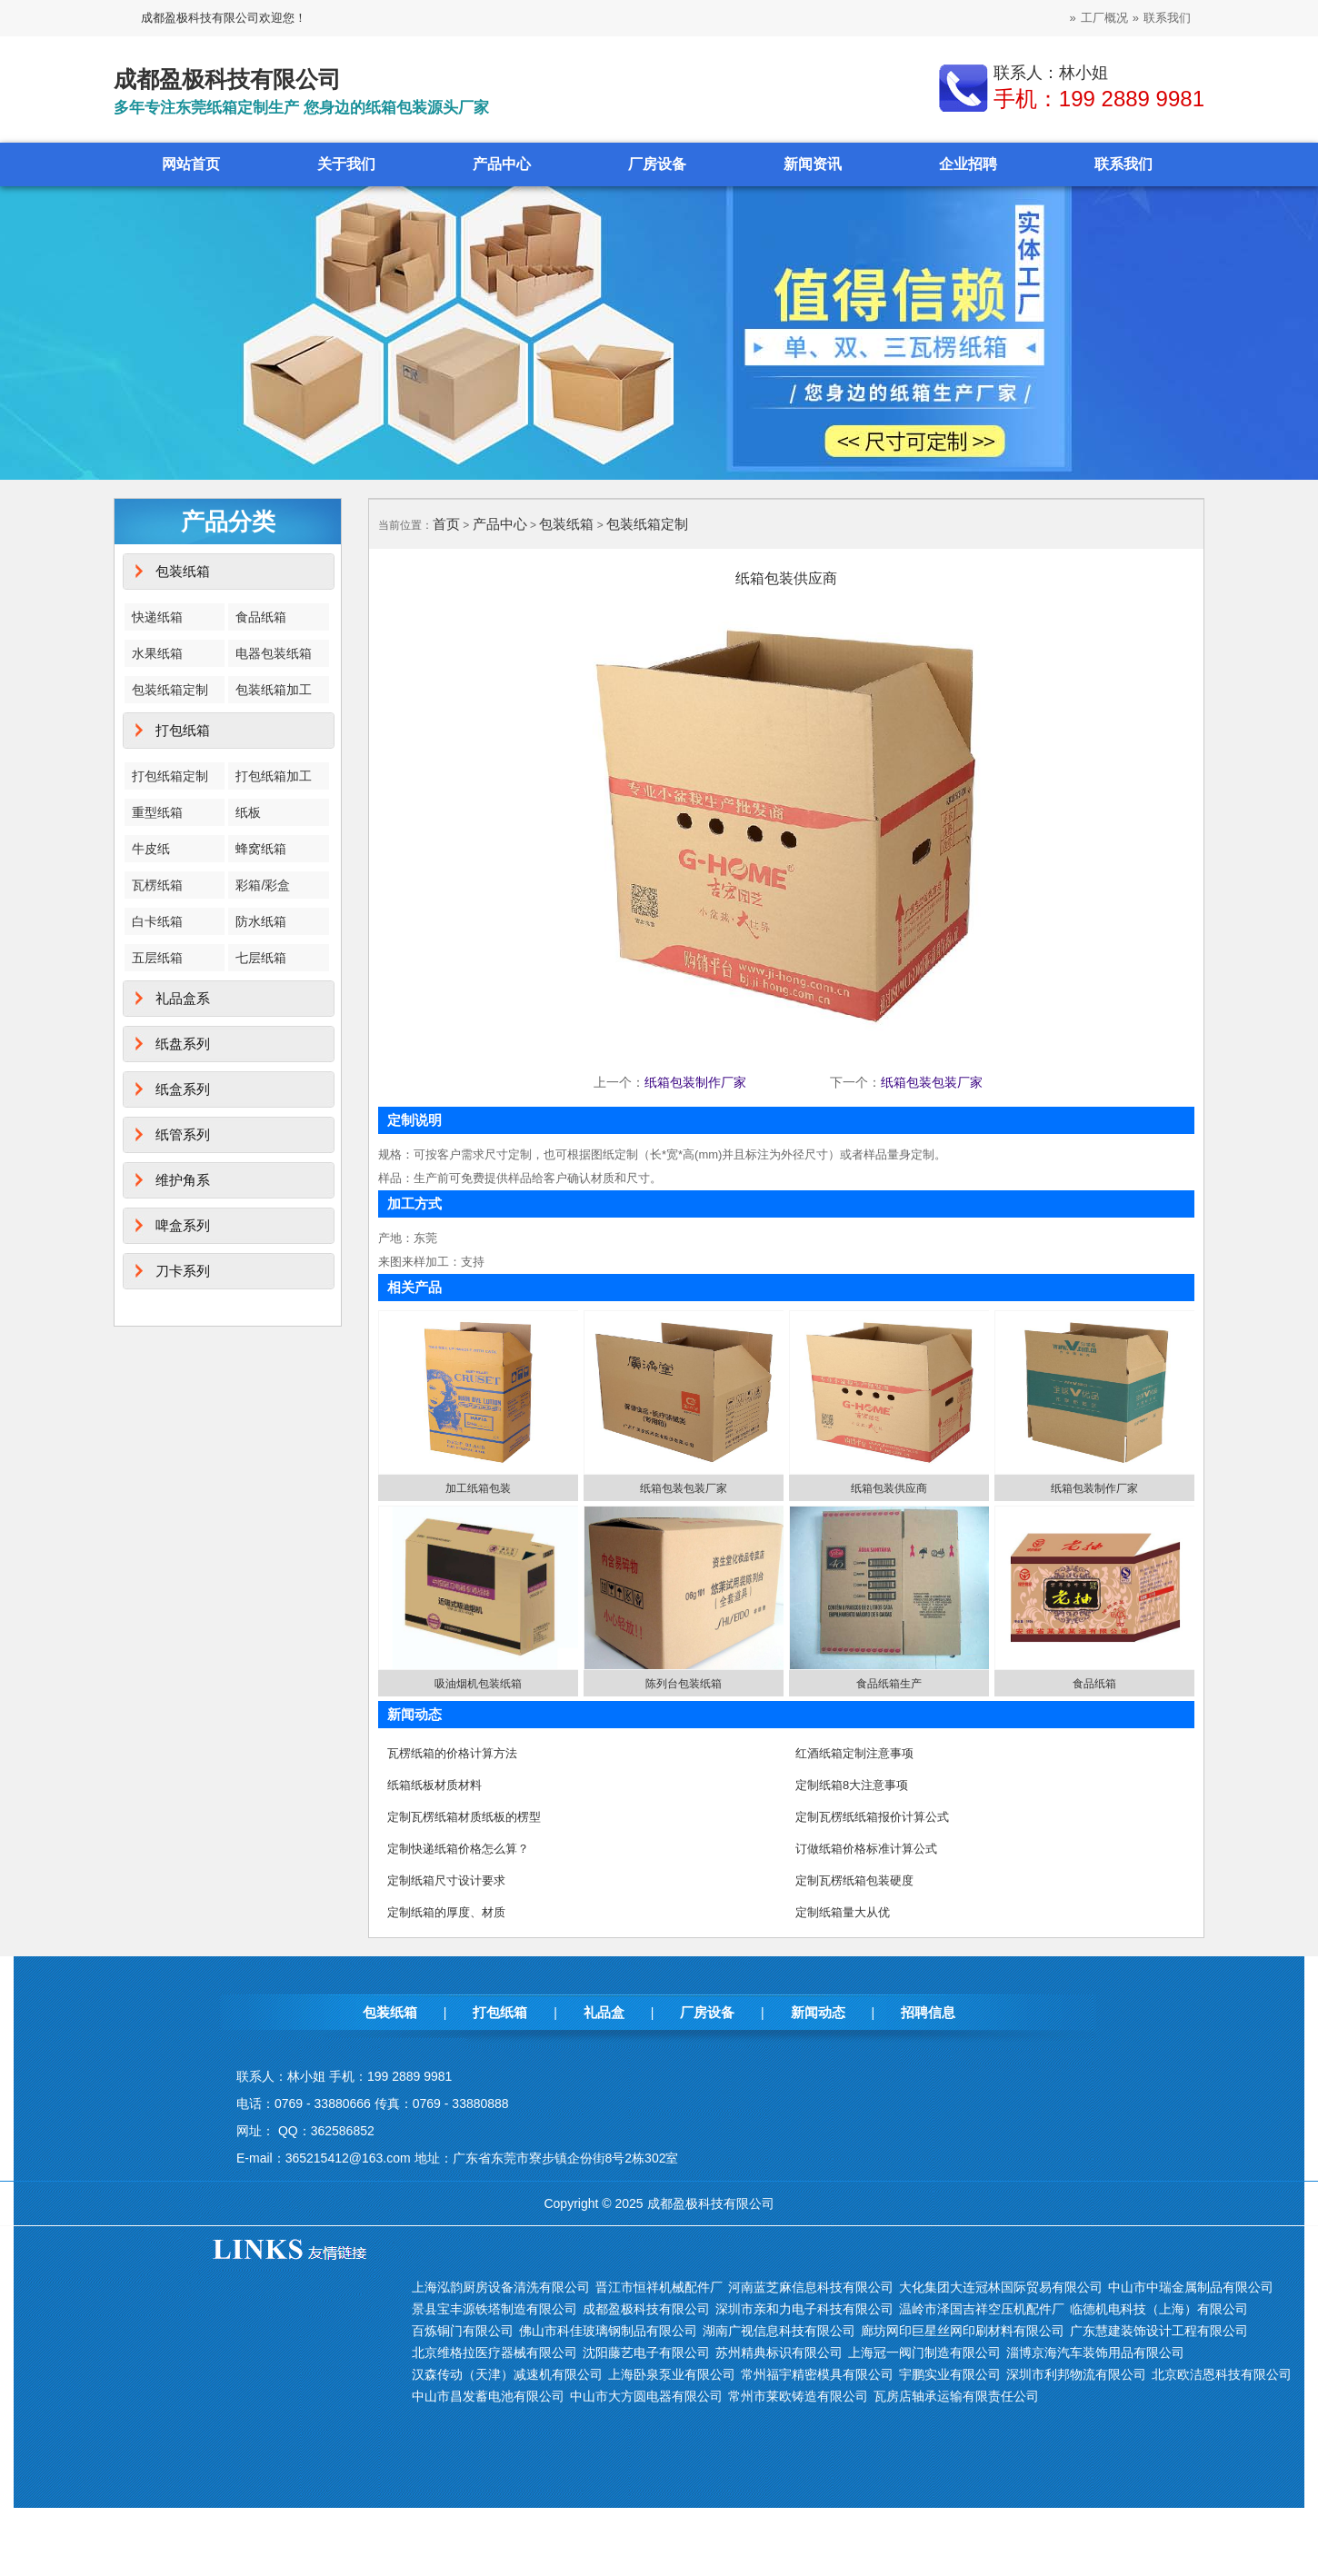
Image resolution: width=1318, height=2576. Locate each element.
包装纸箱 (182, 571)
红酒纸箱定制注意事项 (854, 1753)
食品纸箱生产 (889, 1683)
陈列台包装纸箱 (683, 1683)
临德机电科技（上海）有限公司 (1159, 2309)
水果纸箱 (157, 653)
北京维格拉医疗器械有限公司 (494, 2352)
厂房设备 (657, 164)
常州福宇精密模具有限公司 (817, 2374)
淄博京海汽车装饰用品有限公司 (1095, 2352)
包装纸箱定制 (170, 689)
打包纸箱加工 (273, 776)
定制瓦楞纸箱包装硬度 (854, 1880)
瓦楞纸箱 (157, 885)
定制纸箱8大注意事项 (851, 1785)
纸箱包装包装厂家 (932, 1082)
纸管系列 (182, 1134)
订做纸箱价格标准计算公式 (866, 1848)
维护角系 (182, 1180)
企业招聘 (968, 164)
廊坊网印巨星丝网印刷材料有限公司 (962, 2330)
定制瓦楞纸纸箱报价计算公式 (872, 1817)
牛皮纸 (151, 848)
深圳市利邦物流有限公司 (1076, 2374)
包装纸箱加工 (273, 689)
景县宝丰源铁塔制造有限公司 (494, 2309)
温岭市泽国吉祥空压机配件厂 (981, 2309)
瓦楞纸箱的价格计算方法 (452, 1753)
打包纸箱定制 (170, 776)
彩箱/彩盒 (262, 885)
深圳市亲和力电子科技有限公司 (804, 2309)
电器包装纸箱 (273, 653)
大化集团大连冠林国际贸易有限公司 (1001, 2287)
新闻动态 (818, 2012)
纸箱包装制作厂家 (695, 1082)
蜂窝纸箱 (260, 848)
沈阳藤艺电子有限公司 (646, 2352)
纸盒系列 (182, 1089)
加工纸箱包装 (478, 1488)
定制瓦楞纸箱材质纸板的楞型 (464, 1817)
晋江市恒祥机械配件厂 (659, 2287)
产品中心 (502, 164)
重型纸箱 (157, 812)
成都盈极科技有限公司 (646, 2309)
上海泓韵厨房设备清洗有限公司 (501, 2287)
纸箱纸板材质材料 (434, 1785)
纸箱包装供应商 (889, 1488)
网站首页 (191, 164)
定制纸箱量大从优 (842, 1912)
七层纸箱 (260, 957)
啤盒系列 (182, 1225)
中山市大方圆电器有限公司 (646, 2396)
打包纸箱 (182, 730)
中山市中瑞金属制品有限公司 (1190, 2287)
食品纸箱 (260, 617)
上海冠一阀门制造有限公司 (924, 2352)
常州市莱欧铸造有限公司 (798, 2396)
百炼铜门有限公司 (463, 2330)
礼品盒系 (182, 998)
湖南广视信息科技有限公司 (779, 2330)
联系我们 (1167, 18)
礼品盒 (604, 2012)
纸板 (248, 812)
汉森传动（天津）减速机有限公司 (507, 2374)
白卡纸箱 (157, 921)
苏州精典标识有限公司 (779, 2352)
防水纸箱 (260, 921)
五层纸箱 (157, 957)
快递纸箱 (157, 617)
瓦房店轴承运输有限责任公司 (956, 2396)
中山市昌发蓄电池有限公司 (488, 2396)
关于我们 (346, 164)
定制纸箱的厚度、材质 (446, 1912)
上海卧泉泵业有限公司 (671, 2374)
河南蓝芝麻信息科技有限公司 (811, 2287)
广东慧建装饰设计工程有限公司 (1159, 2330)
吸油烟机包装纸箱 (478, 1683)
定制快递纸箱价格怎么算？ (458, 1848)
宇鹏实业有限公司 (950, 2374)
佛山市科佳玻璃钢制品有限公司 (608, 2330)
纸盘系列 (182, 1043)
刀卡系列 (182, 1270)
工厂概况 (1104, 18)
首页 (446, 524)
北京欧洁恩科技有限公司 (1222, 2374)
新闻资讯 (813, 164)
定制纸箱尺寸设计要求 (446, 1880)
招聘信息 (928, 2012)
